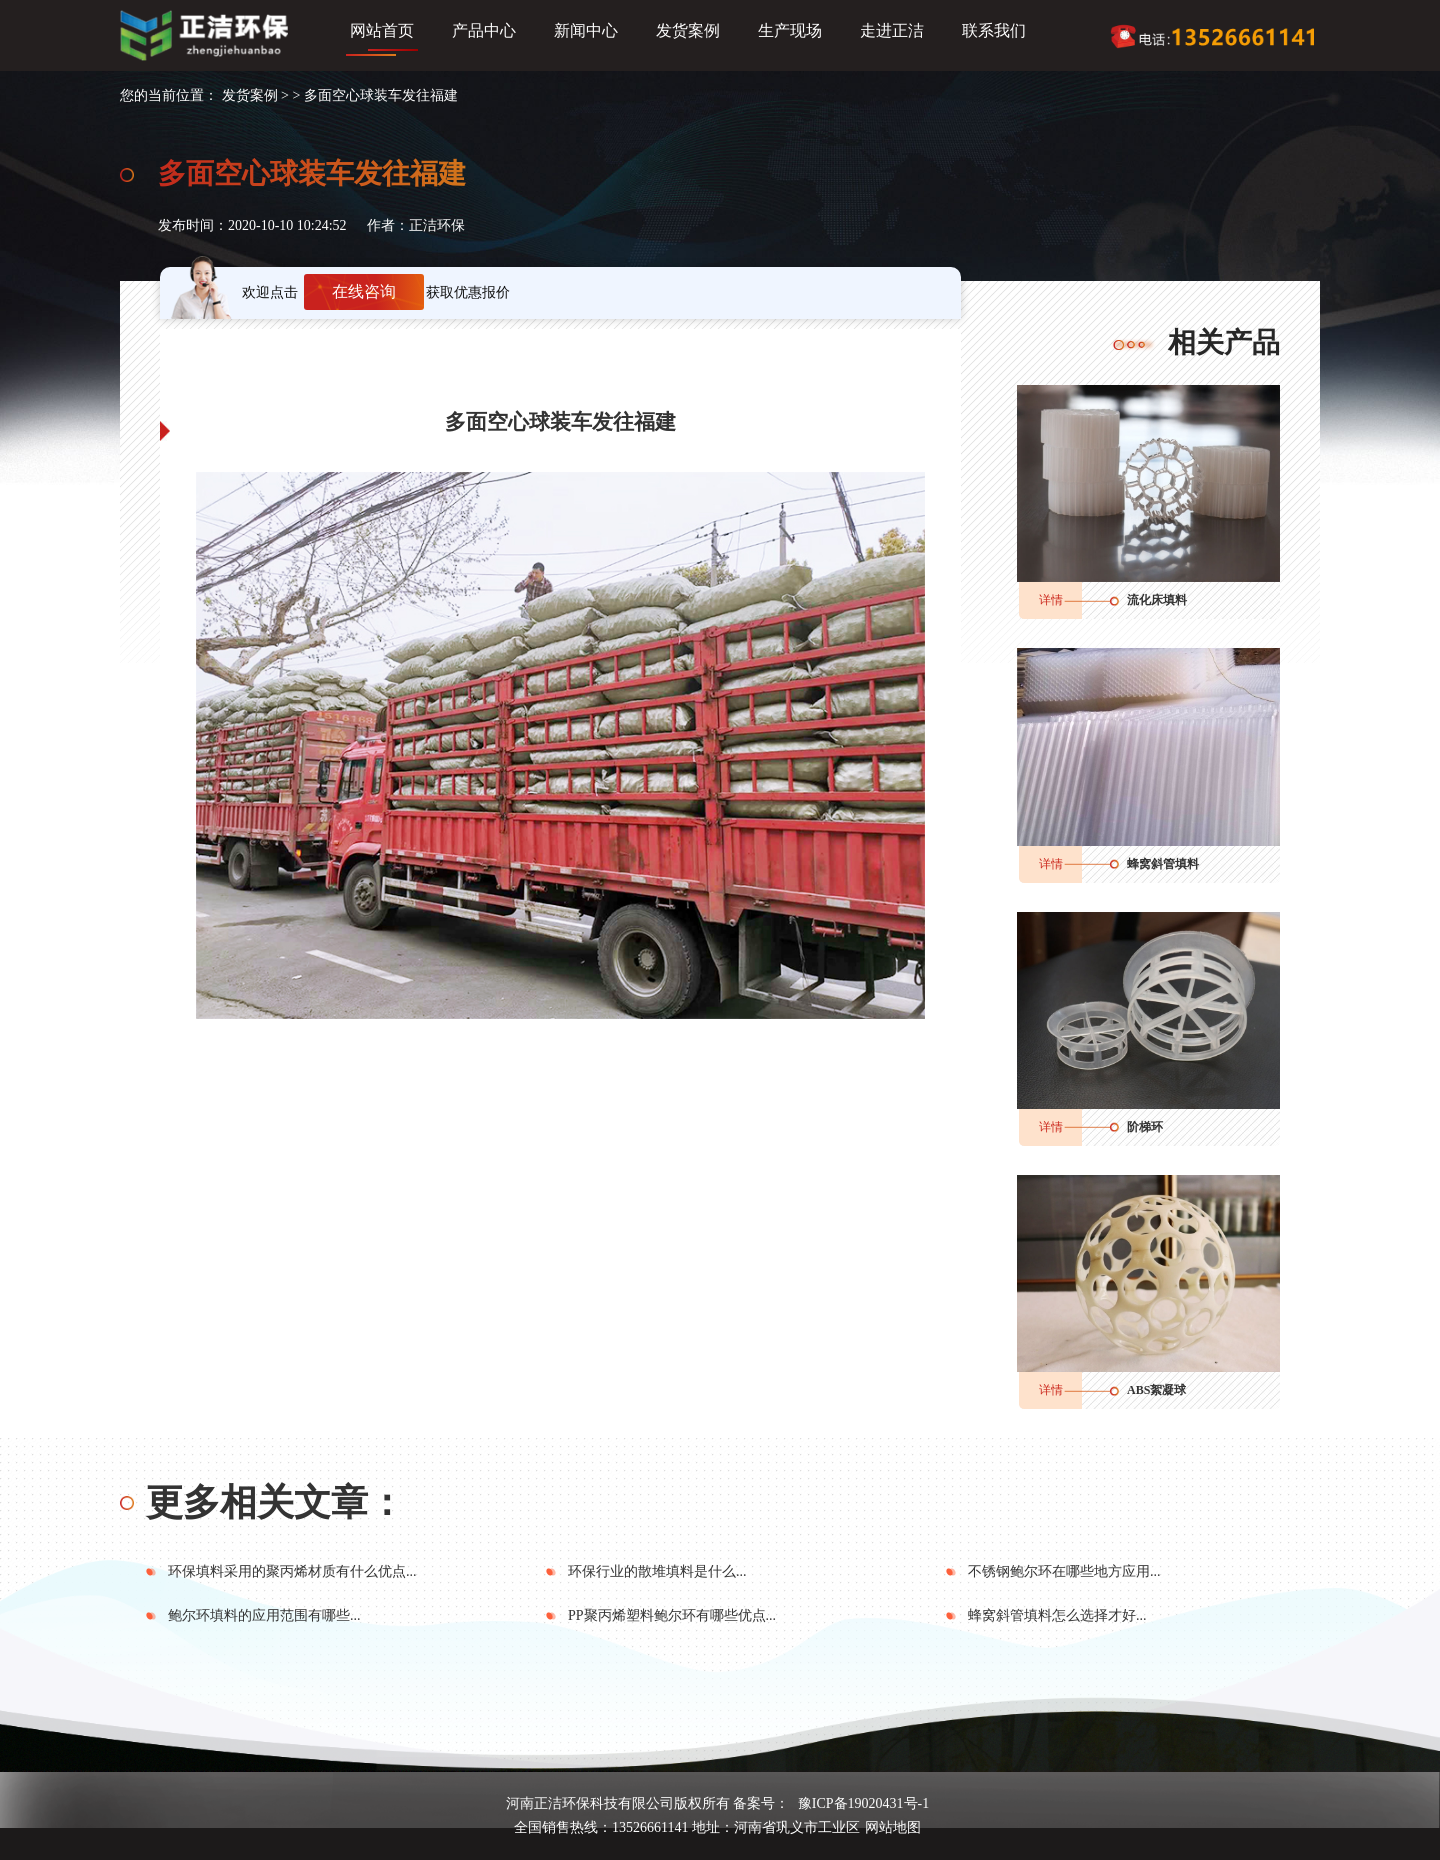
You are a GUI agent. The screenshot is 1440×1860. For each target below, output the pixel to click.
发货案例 (688, 30)
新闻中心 (586, 30)
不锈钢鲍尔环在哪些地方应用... (1064, 1571)
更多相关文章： (275, 1503)
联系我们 (994, 30)
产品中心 (484, 30)
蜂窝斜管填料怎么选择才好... (1057, 1615)
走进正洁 (892, 30)
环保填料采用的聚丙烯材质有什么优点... (292, 1571)
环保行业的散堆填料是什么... (657, 1571)
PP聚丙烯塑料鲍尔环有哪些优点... (672, 1615)
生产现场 (790, 30)
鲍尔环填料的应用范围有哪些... (264, 1615)
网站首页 (382, 30)
